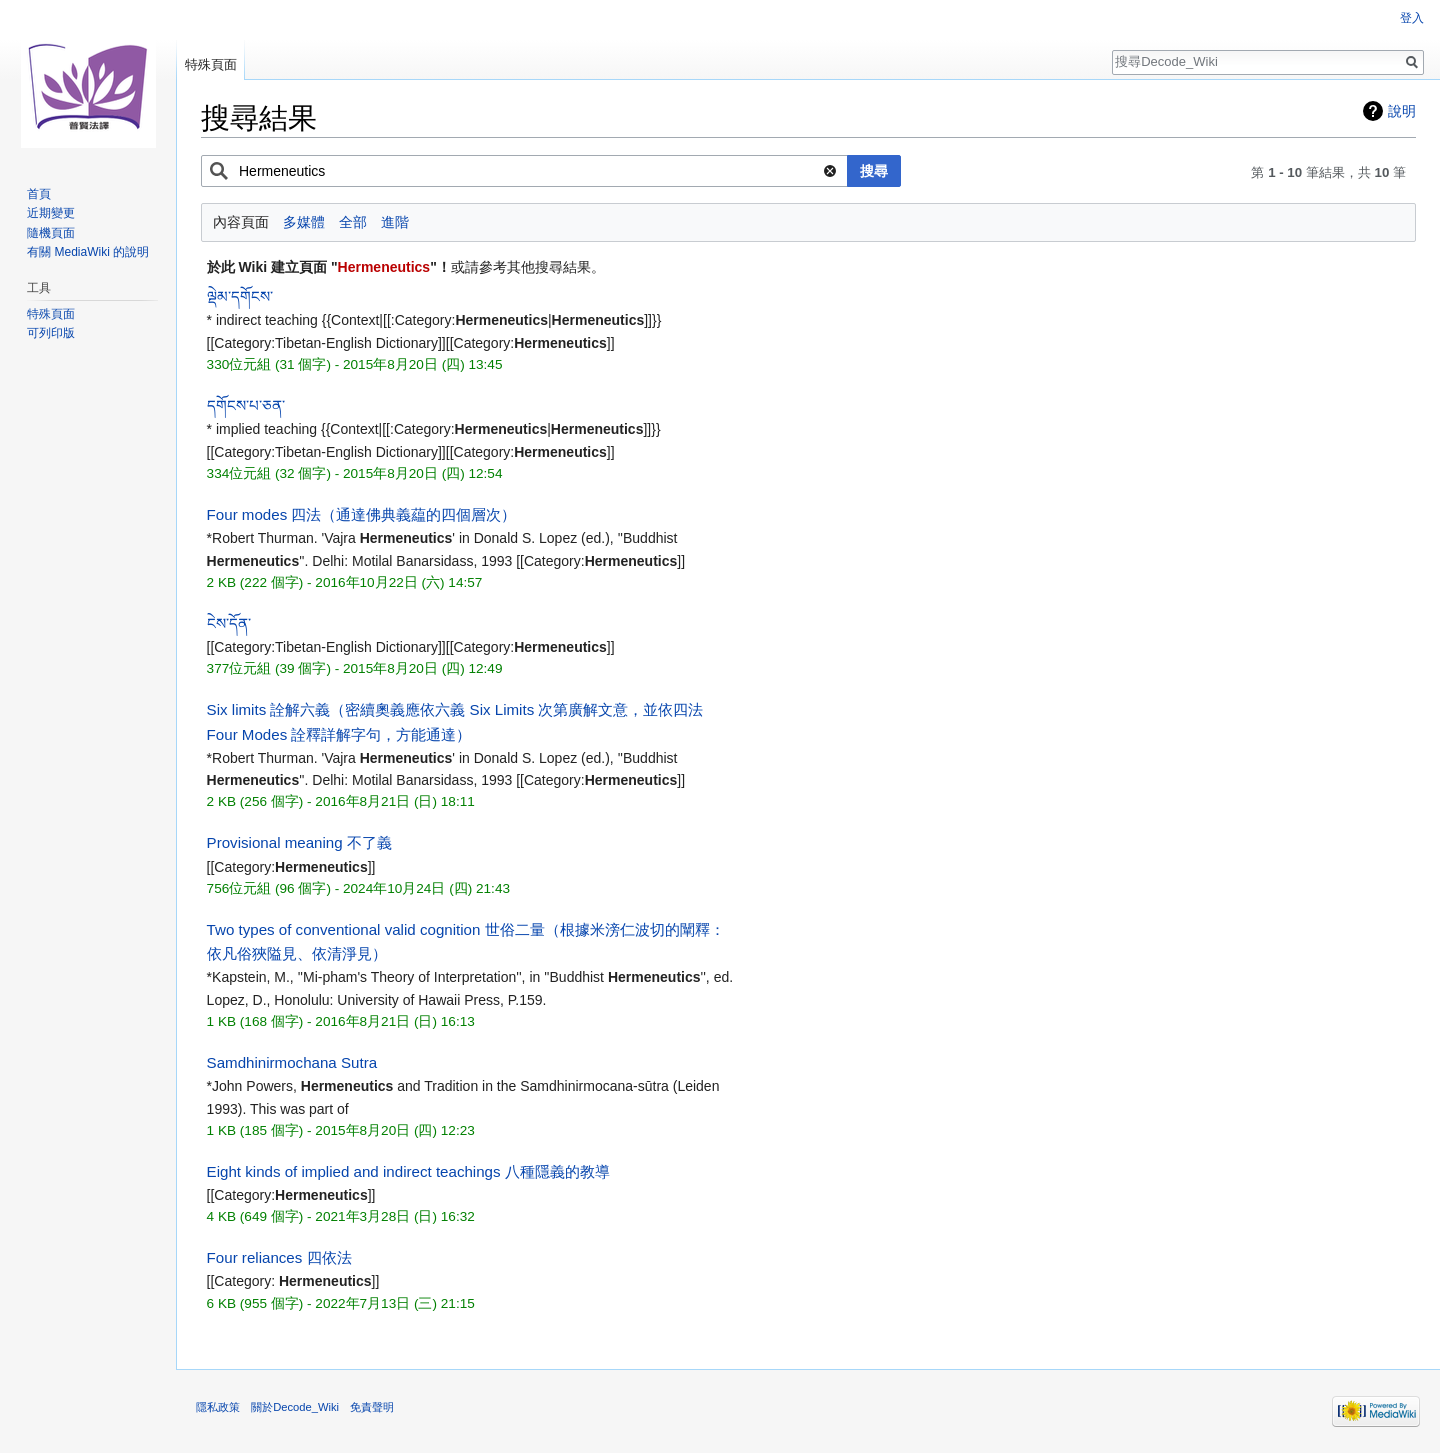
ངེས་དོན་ (229, 623)
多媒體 (304, 222)
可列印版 (51, 333)
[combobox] (524, 171)
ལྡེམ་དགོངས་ (240, 296)
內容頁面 (241, 222)
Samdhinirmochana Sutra (292, 1062)
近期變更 (51, 213)
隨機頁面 (51, 233)
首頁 (39, 194)
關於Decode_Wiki (295, 1407)
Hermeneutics (384, 267)
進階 (395, 222)
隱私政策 (218, 1407)
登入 (1412, 18)
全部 (353, 222)
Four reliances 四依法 (279, 1257)
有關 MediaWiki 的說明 (88, 252)
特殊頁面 (211, 64)
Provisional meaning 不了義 (299, 842)
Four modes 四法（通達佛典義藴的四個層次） (362, 514)
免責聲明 (372, 1407)
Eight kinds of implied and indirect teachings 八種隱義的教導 (408, 1171)
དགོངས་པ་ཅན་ (246, 405)
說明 (1402, 111)
